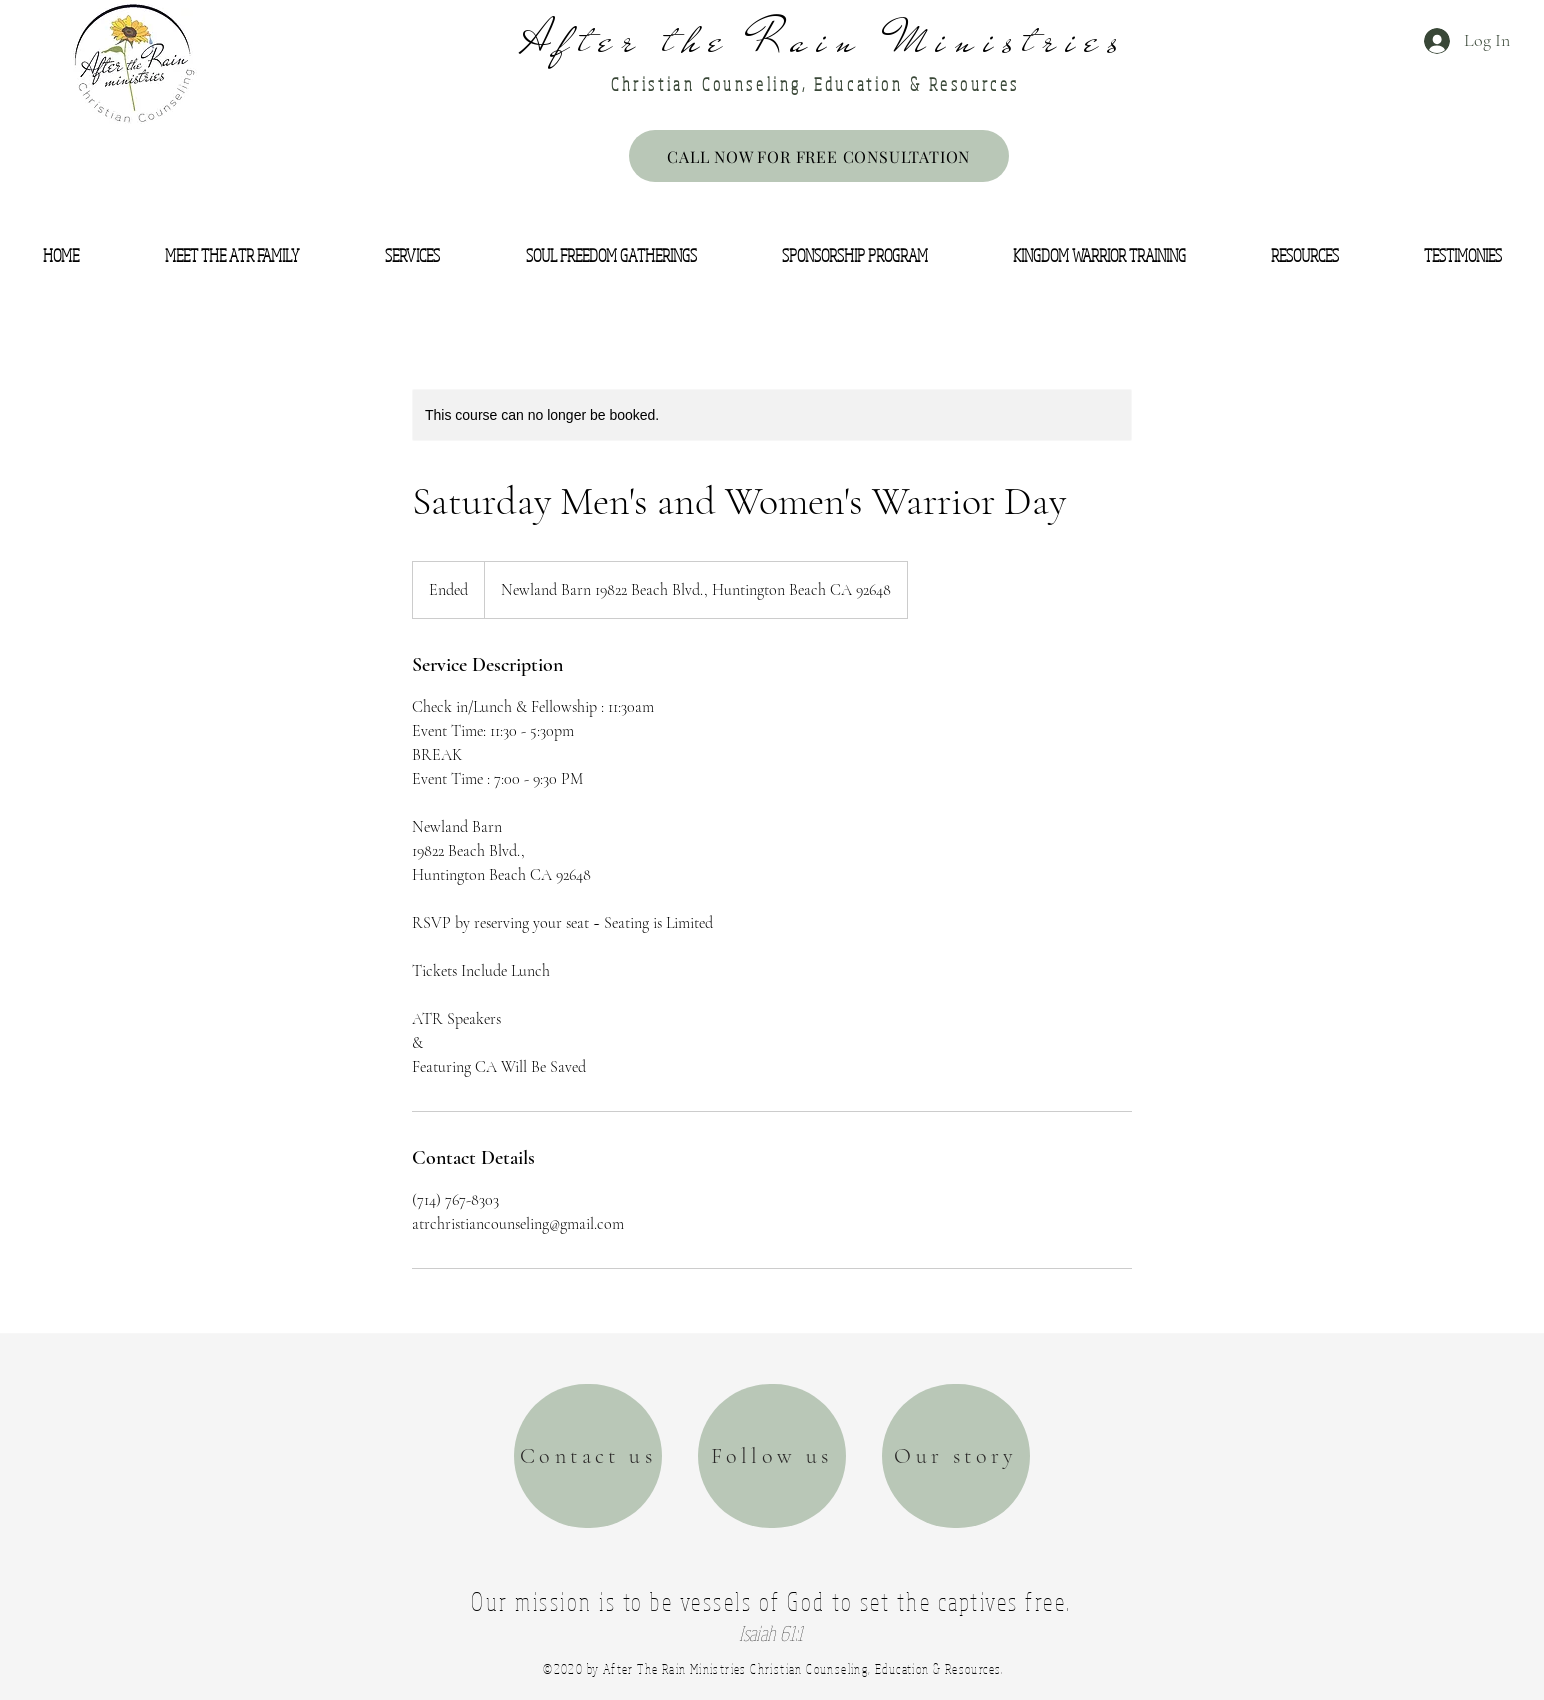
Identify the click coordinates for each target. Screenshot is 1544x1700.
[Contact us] (588, 1456)
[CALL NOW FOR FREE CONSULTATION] (819, 156)
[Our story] (956, 1456)
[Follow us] (772, 1456)
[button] (61, 255)
